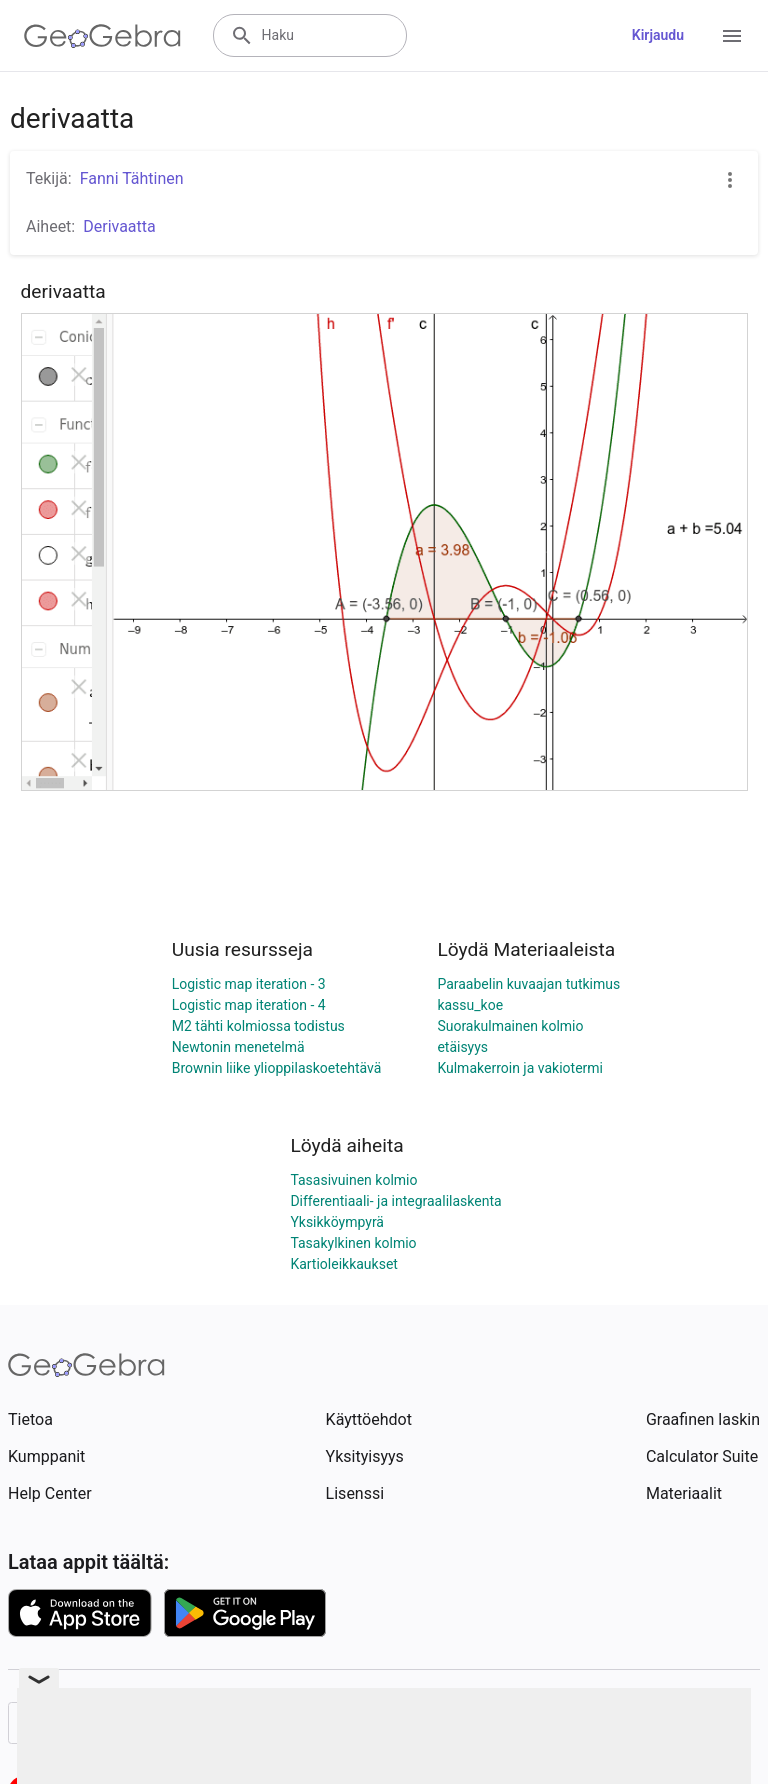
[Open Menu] (732, 36)
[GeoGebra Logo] (102, 36)
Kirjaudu (658, 35)
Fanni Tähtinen (132, 178)
